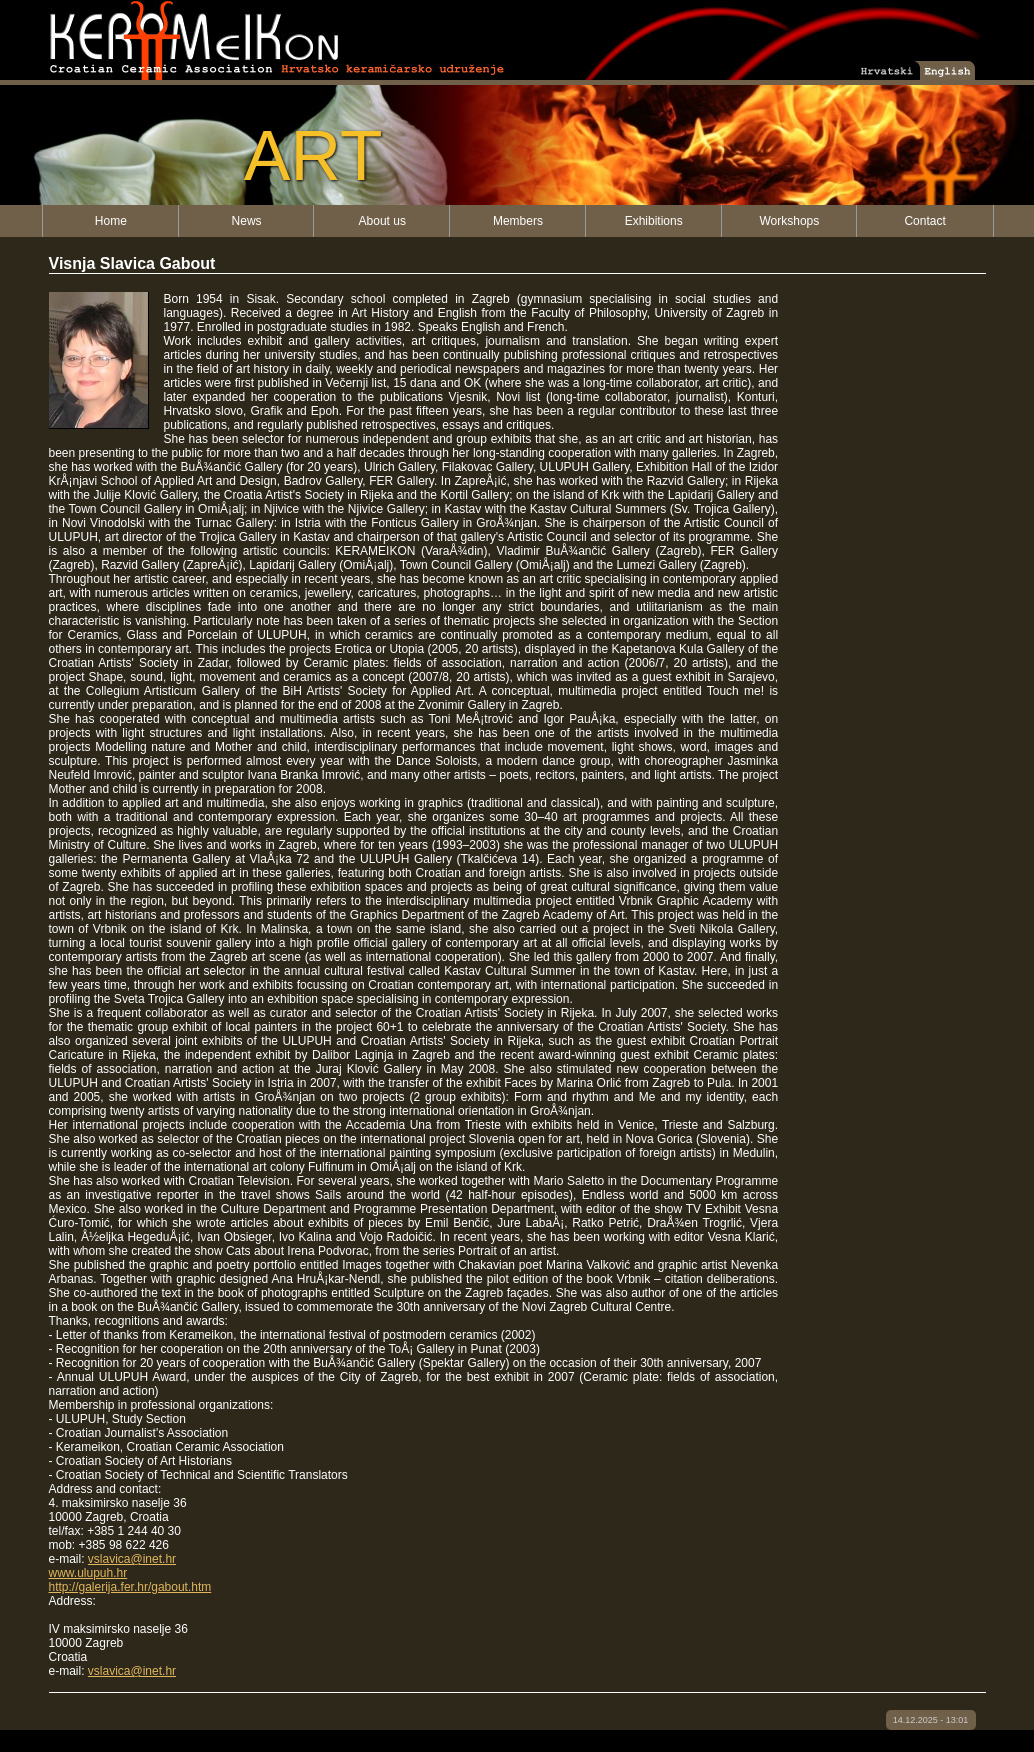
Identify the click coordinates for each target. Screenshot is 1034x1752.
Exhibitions (654, 221)
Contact (924, 221)
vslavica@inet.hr (132, 1559)
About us (382, 221)
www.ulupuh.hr (88, 1573)
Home (111, 221)
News (247, 221)
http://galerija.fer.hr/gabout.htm (130, 1587)
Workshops (789, 221)
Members (518, 221)
